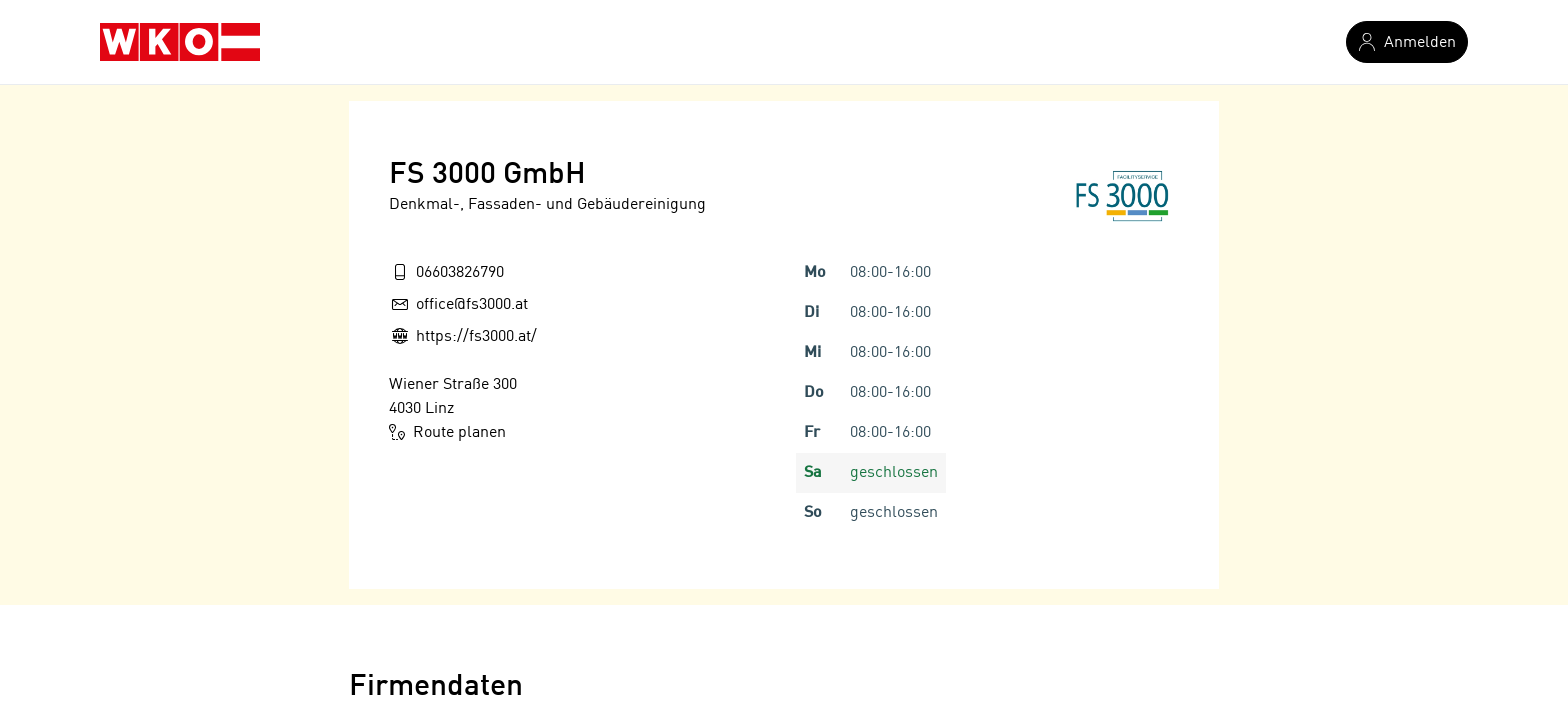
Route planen (447, 432)
